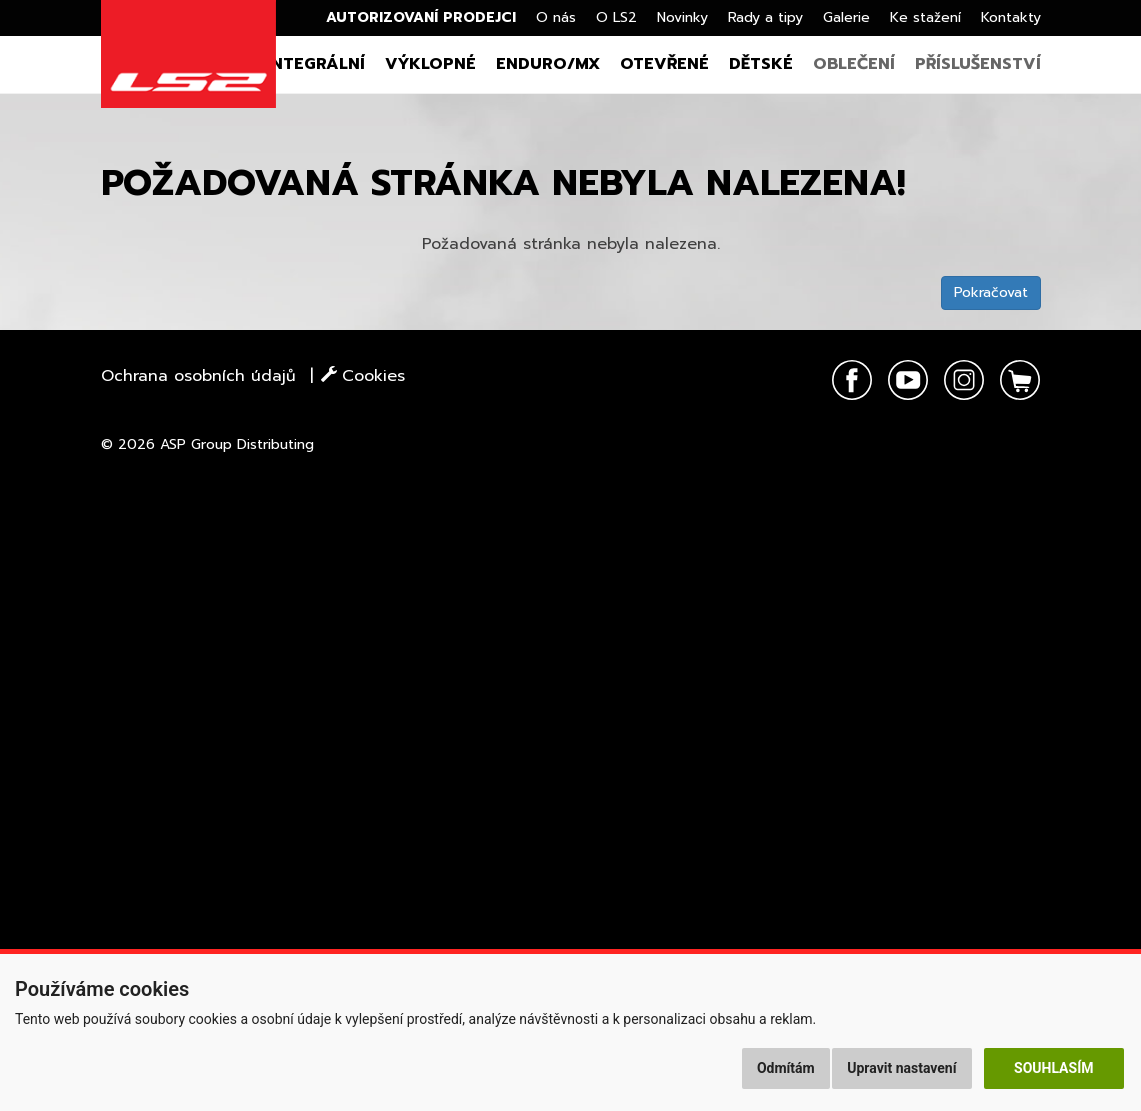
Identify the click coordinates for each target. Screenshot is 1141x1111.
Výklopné (430, 64)
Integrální (315, 64)
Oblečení (854, 64)
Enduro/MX (548, 64)
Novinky (682, 17)
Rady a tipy (765, 17)
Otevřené (664, 64)
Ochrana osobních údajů (198, 376)
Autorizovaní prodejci (421, 17)
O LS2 (616, 17)
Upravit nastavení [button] (901, 1068)
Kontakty (1011, 17)
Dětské (761, 64)
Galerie (846, 17)
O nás (556, 17)
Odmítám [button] (786, 1068)
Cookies (363, 376)
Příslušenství (978, 64)
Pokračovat (991, 292)
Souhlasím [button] (1053, 1068)
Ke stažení (925, 17)
